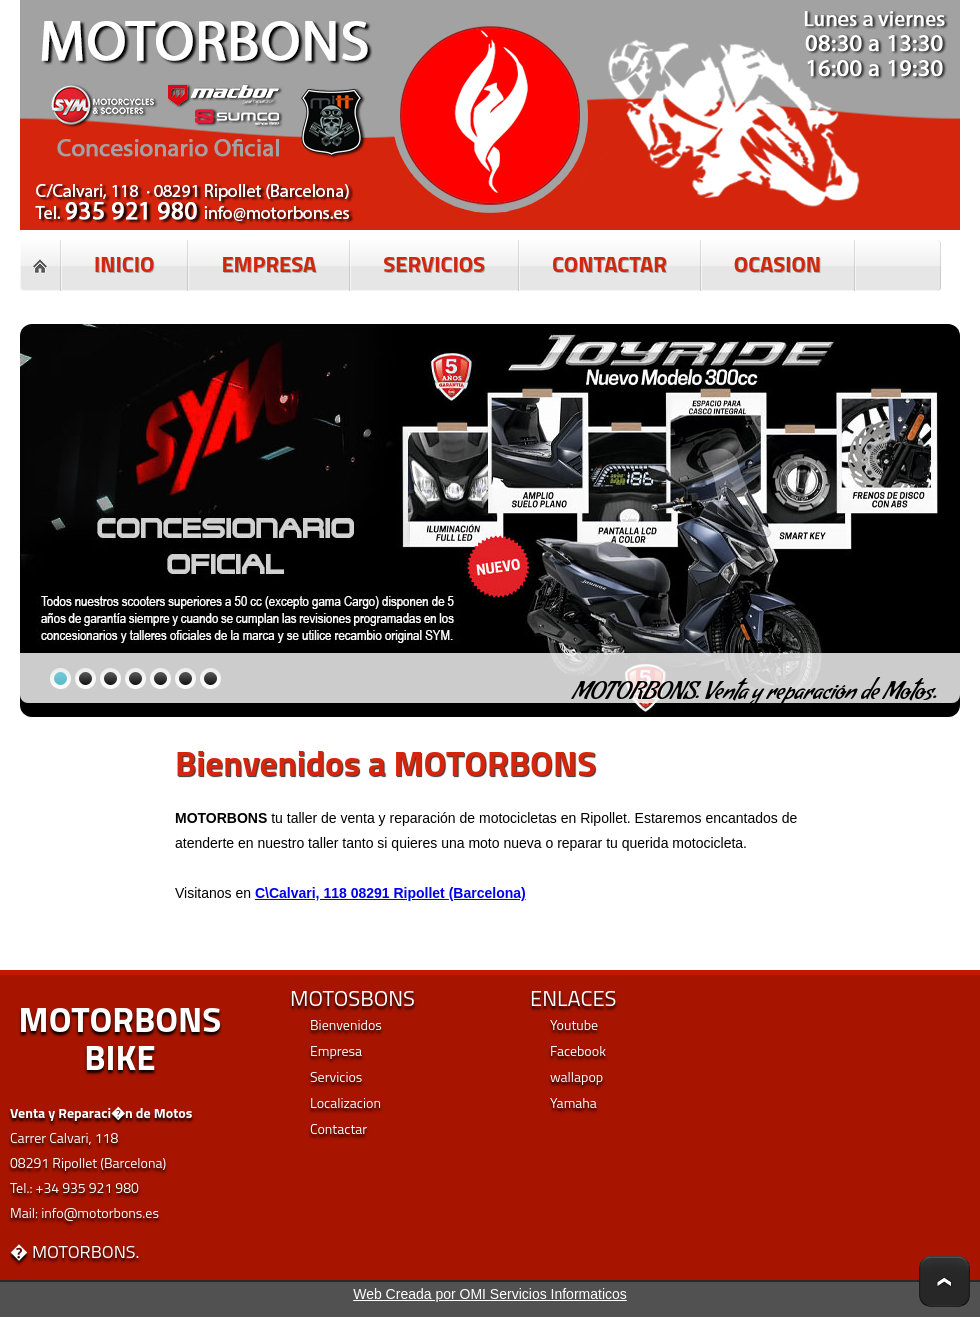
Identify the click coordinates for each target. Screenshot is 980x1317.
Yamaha (573, 1102)
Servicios (336, 1076)
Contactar (338, 1128)
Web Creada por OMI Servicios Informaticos (490, 1294)
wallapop (576, 1076)
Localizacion (345, 1102)
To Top (944, 1281)
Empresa (336, 1050)
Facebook (578, 1050)
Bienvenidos (346, 1024)
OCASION (777, 264)
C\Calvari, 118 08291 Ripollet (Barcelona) (390, 893)
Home (40, 265)
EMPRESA (268, 264)
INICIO (124, 264)
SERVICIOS (434, 264)
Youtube (574, 1024)
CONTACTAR (609, 264)
